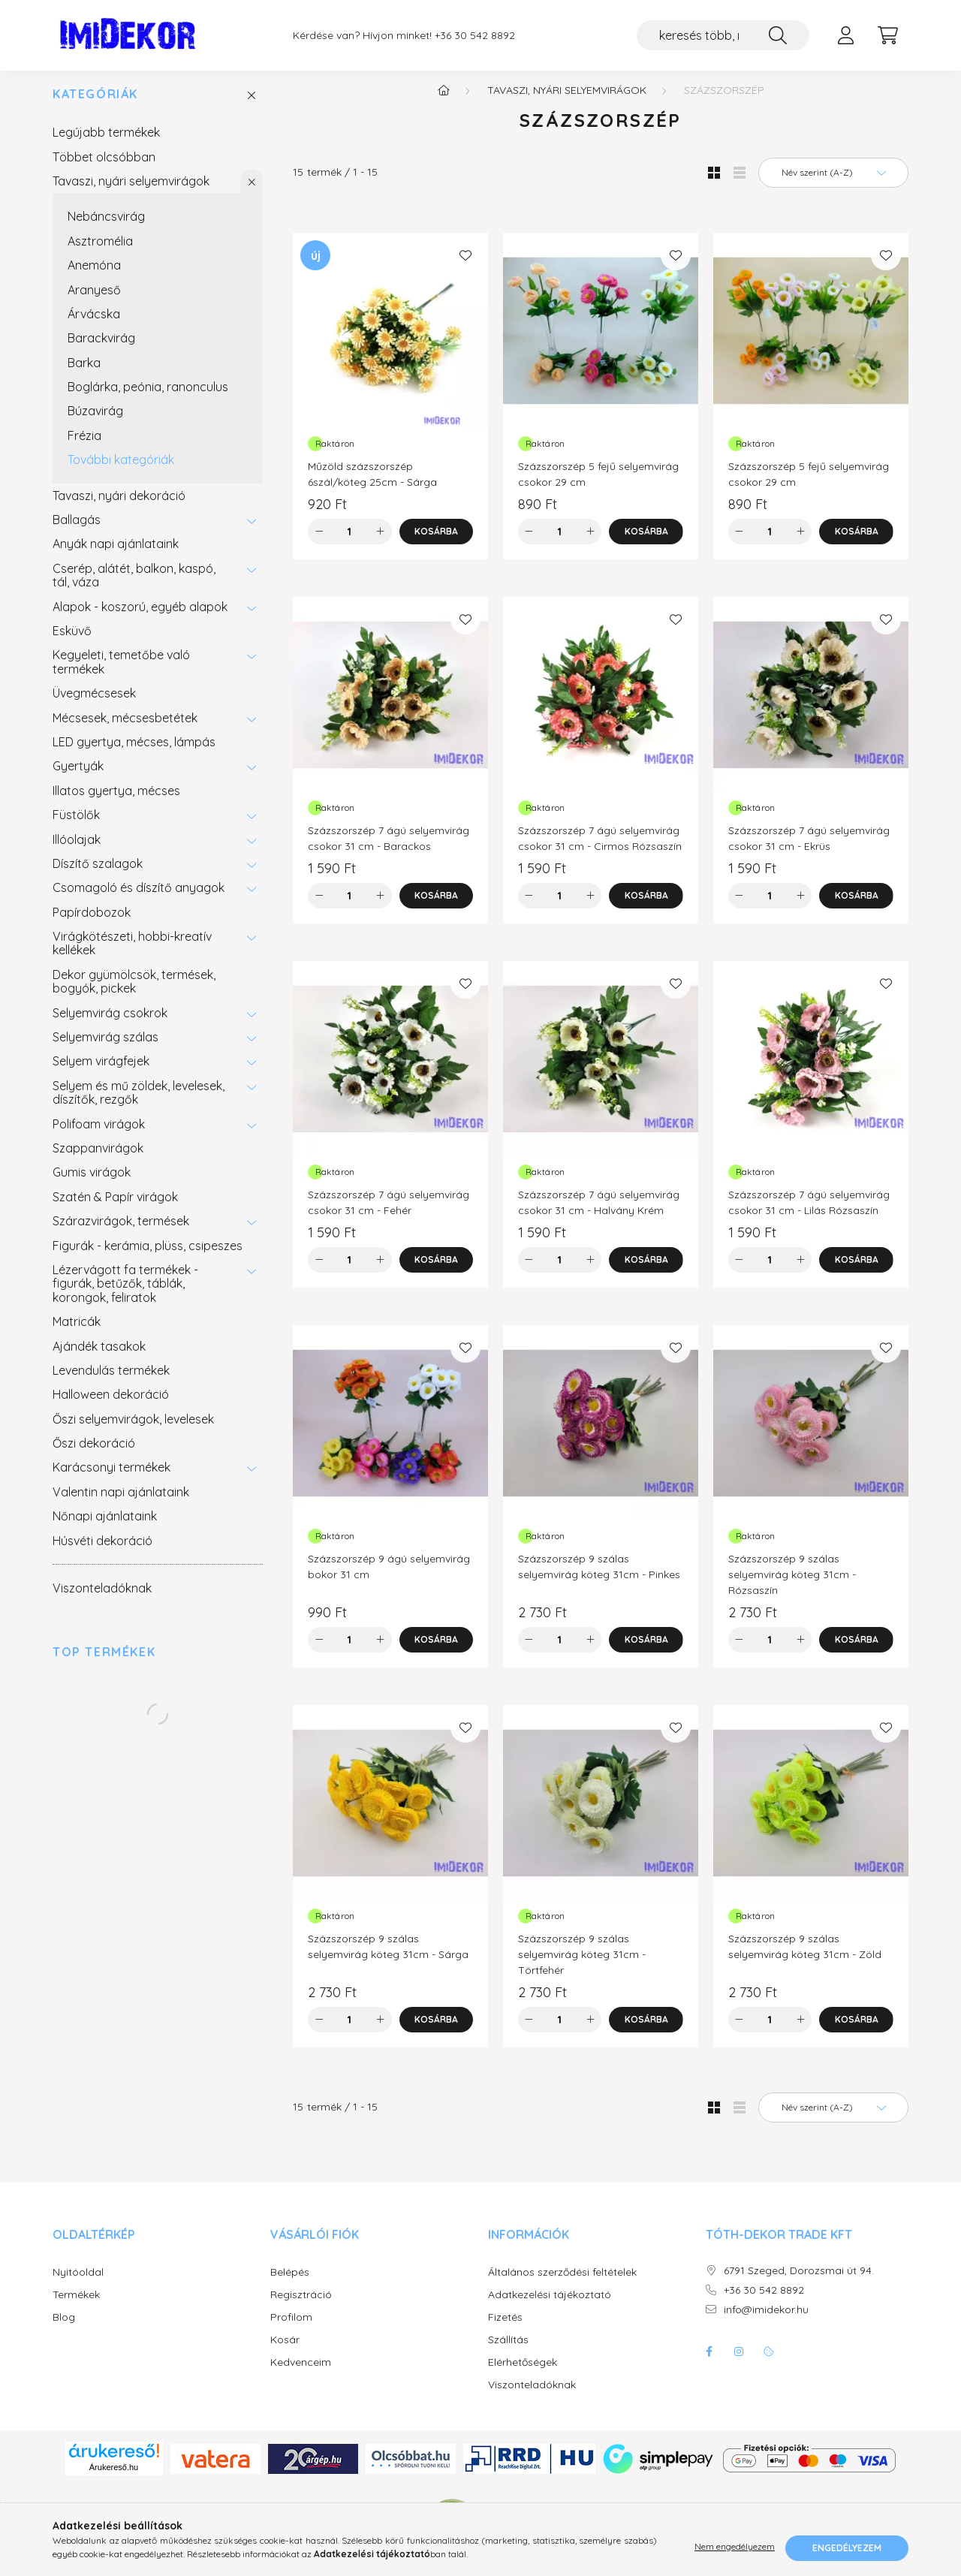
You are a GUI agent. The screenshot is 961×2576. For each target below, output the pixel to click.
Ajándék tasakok (99, 1356)
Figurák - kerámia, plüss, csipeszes (148, 1256)
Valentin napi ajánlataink (121, 1502)
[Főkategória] (444, 100)
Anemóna (94, 275)
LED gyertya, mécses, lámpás (134, 752)
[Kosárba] (436, 542)
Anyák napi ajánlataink (116, 554)
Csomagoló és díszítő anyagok (138, 897)
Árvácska (94, 324)
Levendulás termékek (111, 1380)
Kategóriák (95, 105)
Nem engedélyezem (734, 2547)
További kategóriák (121, 470)
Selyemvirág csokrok (110, 1023)
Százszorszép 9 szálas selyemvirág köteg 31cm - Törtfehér (582, 1964)
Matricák (77, 1331)
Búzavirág (95, 421)
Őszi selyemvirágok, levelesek (133, 1429)
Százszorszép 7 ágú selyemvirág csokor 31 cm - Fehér (388, 1213)
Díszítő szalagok (98, 873)
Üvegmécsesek (94, 703)
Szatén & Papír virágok (115, 1207)
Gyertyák (78, 776)
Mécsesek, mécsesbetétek (125, 728)
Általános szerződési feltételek (562, 2282)
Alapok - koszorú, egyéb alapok (140, 617)
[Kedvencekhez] (465, 266)
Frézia (84, 445)
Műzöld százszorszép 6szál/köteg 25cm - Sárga (372, 484)
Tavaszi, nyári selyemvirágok (131, 191)
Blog (64, 2327)
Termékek (76, 2305)
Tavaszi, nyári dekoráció (119, 506)
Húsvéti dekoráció (102, 1551)
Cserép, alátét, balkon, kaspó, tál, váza (134, 585)
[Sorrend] (833, 183)
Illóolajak (77, 849)
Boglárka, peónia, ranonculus (148, 397)
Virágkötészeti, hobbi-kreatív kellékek (132, 953)
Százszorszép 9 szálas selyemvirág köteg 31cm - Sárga (388, 1957)
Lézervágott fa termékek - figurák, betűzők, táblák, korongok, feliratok (125, 1294)
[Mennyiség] (349, 542)
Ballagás (77, 530)
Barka (84, 373)
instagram (739, 2362)
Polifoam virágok (99, 1134)
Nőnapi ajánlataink (105, 1526)
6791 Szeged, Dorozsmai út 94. (799, 2281)
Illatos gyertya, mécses (116, 801)
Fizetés (505, 2327)
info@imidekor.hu (766, 2320)
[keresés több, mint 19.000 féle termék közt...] (723, 35)
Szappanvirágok (98, 1158)
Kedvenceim (300, 2373)
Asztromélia (100, 251)
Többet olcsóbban (104, 167)
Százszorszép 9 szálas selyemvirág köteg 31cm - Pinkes (599, 1577)
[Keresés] (778, 35)
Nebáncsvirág (106, 226)
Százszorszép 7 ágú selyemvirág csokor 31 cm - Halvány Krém (598, 1213)
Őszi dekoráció (94, 1453)
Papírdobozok (92, 922)
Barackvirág (101, 348)
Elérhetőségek (522, 2373)
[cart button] (887, 35)
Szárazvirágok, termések (121, 1231)
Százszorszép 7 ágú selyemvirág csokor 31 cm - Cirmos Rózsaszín (600, 848)
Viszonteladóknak (102, 1598)
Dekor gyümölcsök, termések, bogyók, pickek (134, 992)
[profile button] (845, 35)
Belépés (289, 2282)
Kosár (285, 2350)
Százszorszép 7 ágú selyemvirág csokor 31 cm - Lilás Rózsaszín (809, 1213)
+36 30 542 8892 (475, 35)
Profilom (291, 2327)
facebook (709, 2362)
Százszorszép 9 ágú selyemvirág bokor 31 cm (389, 1577)
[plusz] (380, 542)
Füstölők (76, 825)
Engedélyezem (846, 2547)
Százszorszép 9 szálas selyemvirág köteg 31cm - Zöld (804, 1957)
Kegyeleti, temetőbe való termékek (121, 672)
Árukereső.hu (113, 2477)
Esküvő (72, 641)
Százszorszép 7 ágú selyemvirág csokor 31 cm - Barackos (388, 848)
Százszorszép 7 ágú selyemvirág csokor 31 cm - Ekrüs (809, 848)
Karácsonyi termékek (111, 1477)
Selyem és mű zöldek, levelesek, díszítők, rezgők (138, 1103)
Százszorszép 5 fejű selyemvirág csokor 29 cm (598, 484)
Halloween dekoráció (111, 1404)
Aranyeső (94, 300)
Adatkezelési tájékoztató (549, 2305)
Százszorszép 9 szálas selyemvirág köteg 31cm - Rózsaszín (792, 1584)
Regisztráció (301, 2305)
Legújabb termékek (106, 142)
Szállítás (508, 2350)
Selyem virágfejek (101, 1071)
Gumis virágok (92, 1182)
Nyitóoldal (78, 2282)
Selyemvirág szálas (105, 1047)
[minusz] (319, 542)
